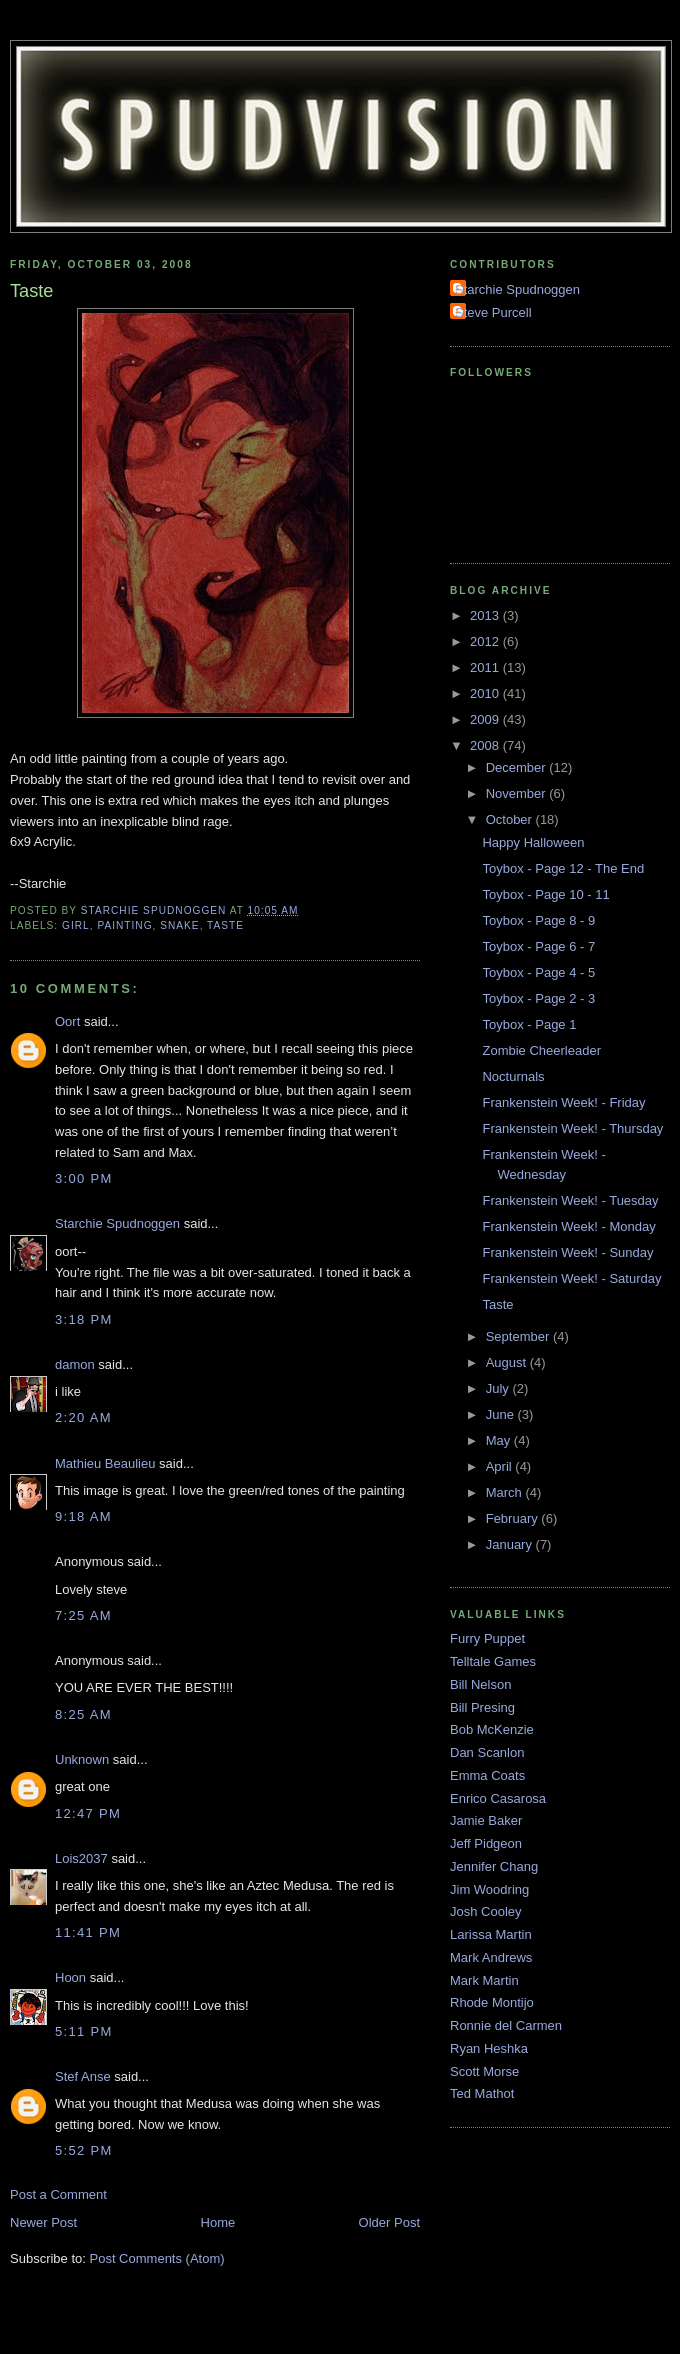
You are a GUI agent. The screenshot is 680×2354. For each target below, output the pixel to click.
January (511, 1544)
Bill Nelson (480, 1684)
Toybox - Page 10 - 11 (545, 894)
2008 (486, 745)
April (501, 1466)
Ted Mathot (482, 2093)
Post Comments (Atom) (157, 2258)
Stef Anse (83, 2076)
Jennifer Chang (494, 1866)
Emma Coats (487, 1775)
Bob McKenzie (492, 1729)
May (500, 1440)
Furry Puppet (487, 1638)
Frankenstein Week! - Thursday (572, 1128)
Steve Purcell (493, 312)
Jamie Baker (486, 1820)
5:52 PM (84, 2150)
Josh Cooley (486, 1911)
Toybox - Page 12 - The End (563, 868)
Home (218, 2222)
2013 (486, 615)
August (508, 1362)
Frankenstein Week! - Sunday (567, 1252)
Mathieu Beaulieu (105, 1463)
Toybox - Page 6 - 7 (538, 946)
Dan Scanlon (487, 1752)
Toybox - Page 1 (529, 1024)
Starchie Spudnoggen (117, 1223)
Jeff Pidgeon (486, 1843)
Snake (179, 925)
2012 (486, 641)
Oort (67, 1021)
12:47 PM (88, 1813)
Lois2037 (81, 1858)
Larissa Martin (491, 1934)
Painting (124, 925)
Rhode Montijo (492, 2002)
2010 (486, 693)
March (506, 1492)
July (499, 1388)
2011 (486, 667)
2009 (486, 719)
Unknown (82, 1759)
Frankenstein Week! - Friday (563, 1102)
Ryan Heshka (489, 2048)
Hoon (70, 1977)
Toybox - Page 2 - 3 (538, 998)
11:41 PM (88, 1932)
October (511, 819)
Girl (76, 925)
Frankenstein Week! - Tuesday (570, 1200)
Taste (225, 925)
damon (75, 1364)
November (518, 793)
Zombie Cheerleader (541, 1050)
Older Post (389, 2222)
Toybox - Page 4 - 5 (538, 972)
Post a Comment (58, 2194)
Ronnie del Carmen (506, 2025)
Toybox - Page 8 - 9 (538, 920)
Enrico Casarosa (498, 1798)
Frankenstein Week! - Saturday (571, 1278)
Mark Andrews (491, 1957)
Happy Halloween (533, 842)
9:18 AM (83, 1516)
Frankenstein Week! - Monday (568, 1226)
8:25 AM (83, 1714)
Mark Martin (484, 1980)
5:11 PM (84, 2031)
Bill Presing (482, 1707)
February (514, 1518)
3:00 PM (84, 1178)
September (519, 1336)
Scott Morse (484, 2071)
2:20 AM (83, 1417)
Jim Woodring (489, 1889)
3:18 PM (84, 1319)
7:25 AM (83, 1615)
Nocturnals (513, 1076)
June (502, 1414)
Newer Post (43, 2222)
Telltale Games (493, 1661)
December (518, 767)
